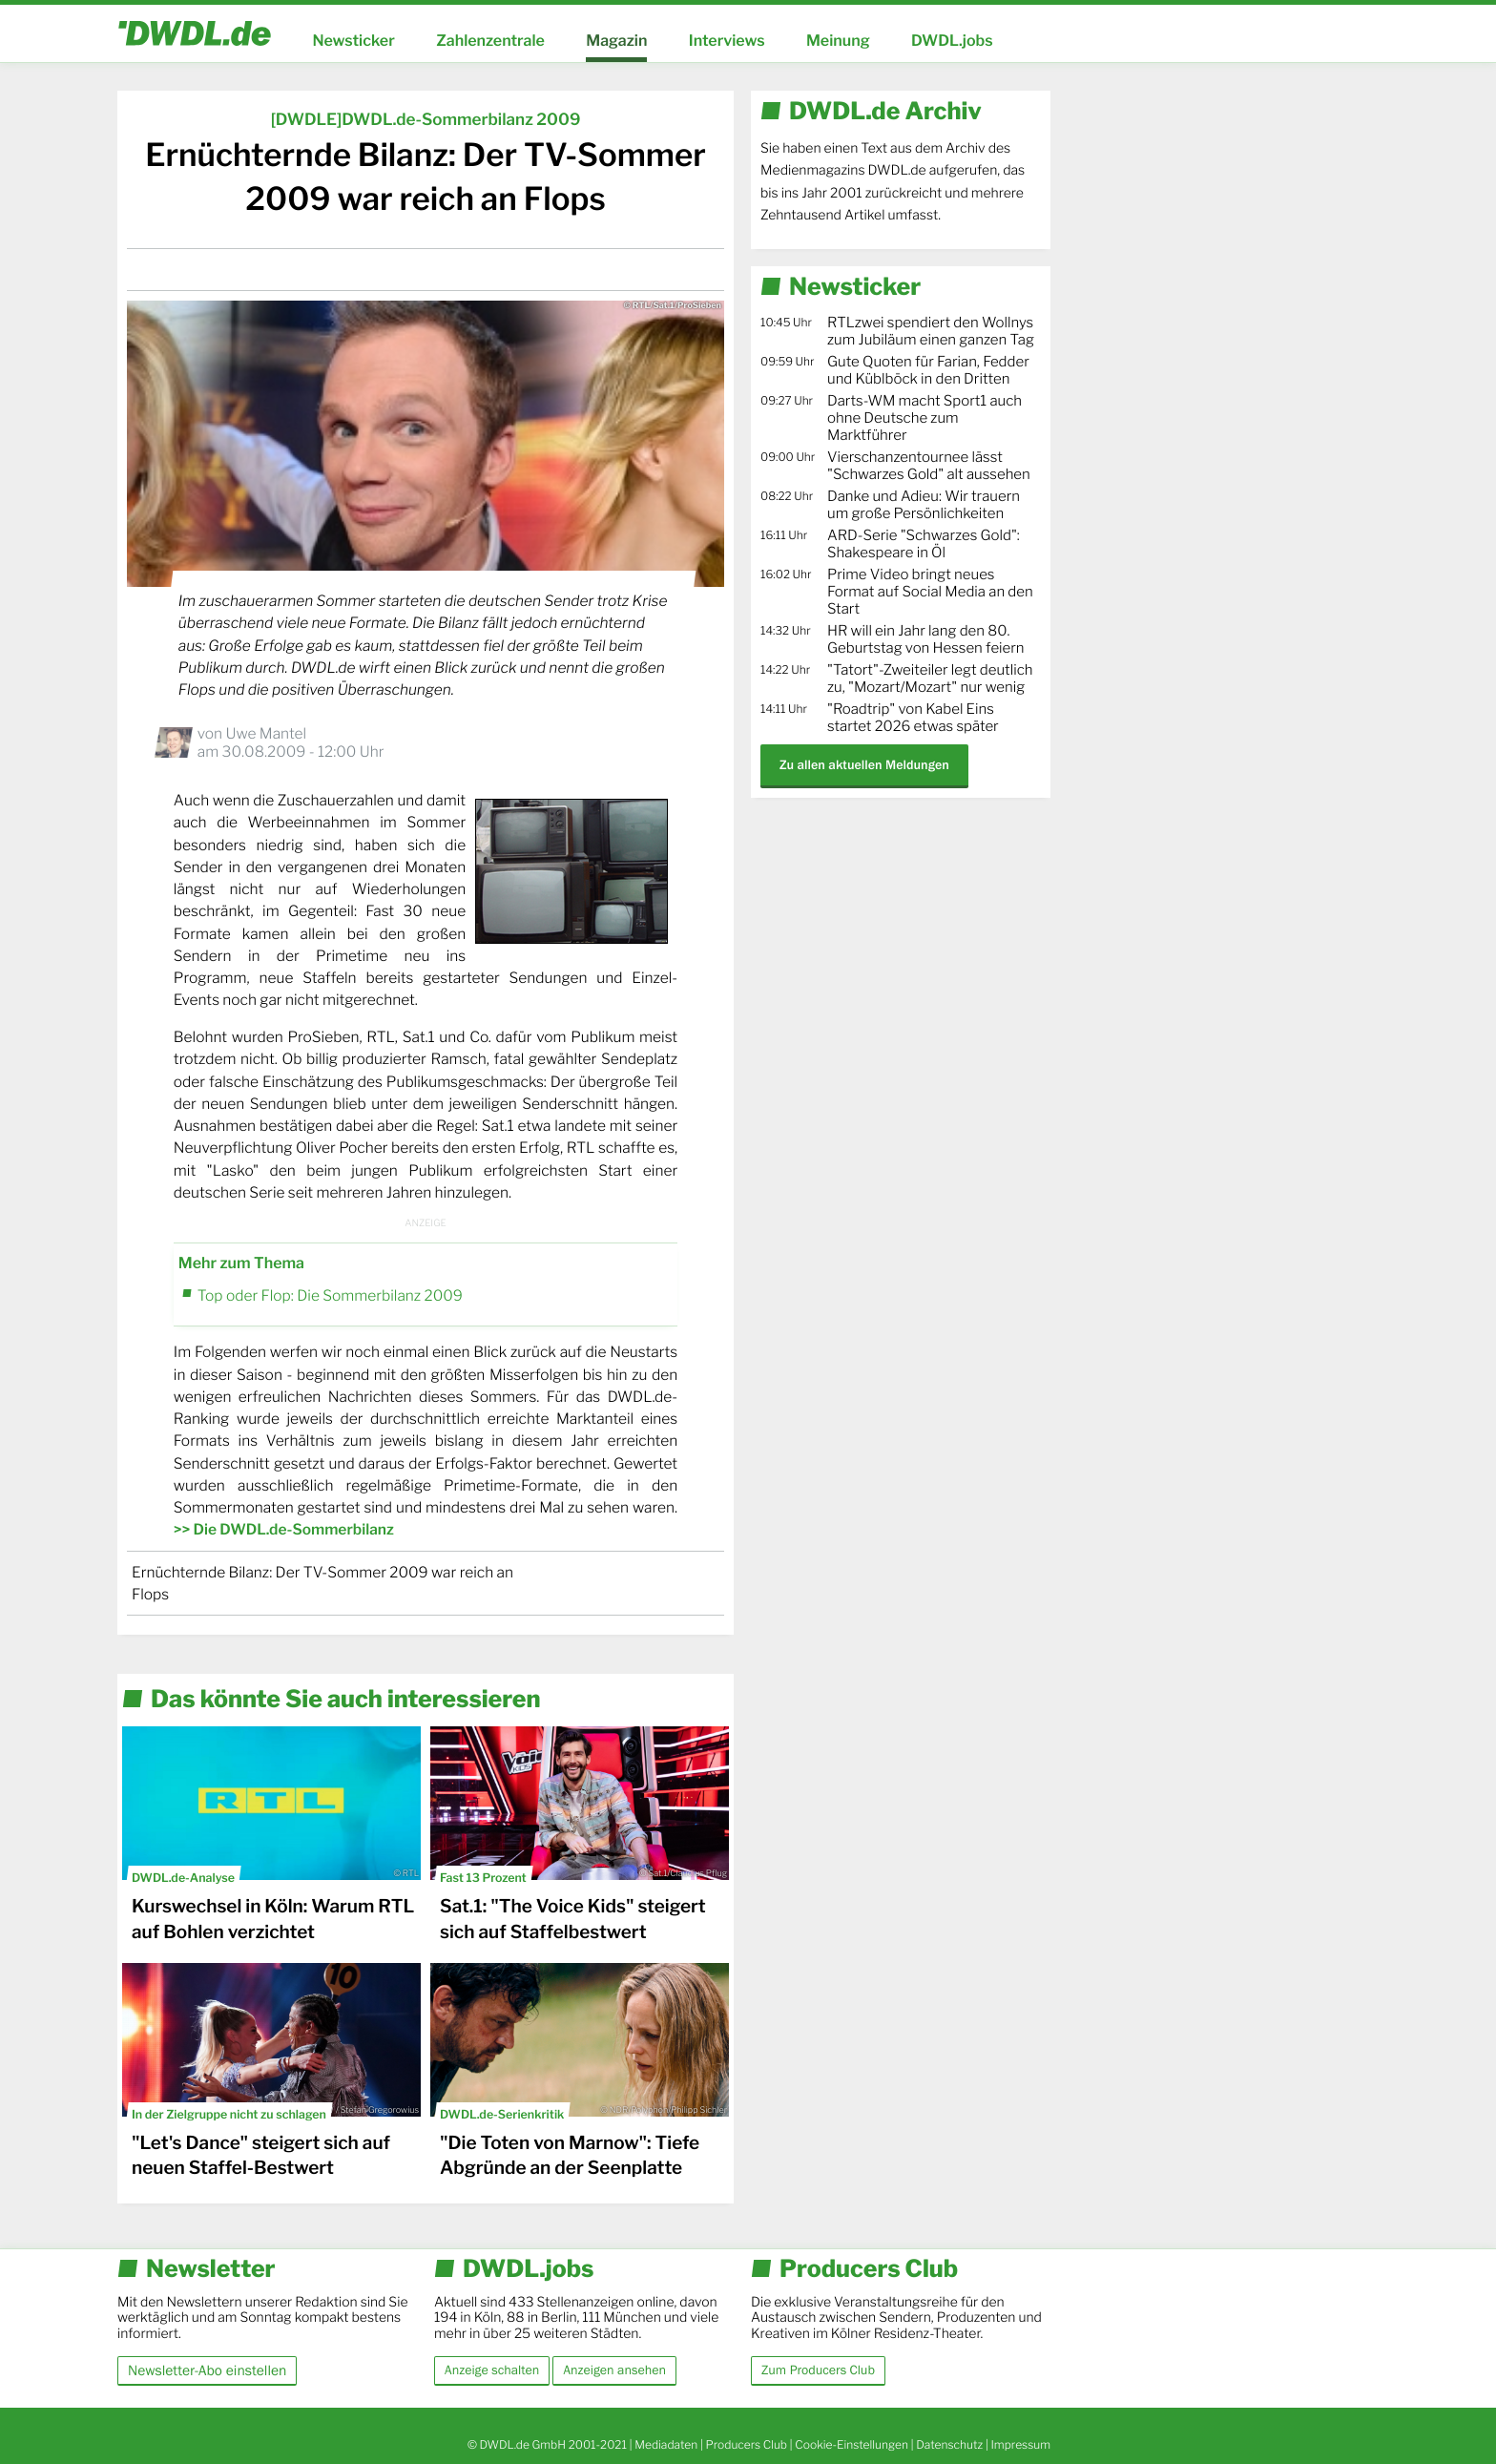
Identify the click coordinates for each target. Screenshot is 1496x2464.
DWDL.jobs (952, 40)
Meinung (838, 40)
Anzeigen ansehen (614, 2370)
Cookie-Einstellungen (851, 2444)
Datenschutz (949, 2444)
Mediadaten (665, 2444)
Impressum (1020, 2444)
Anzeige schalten (492, 2370)
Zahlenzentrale (490, 40)
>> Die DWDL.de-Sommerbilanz (284, 1529)
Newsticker (353, 40)
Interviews (727, 40)
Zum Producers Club (818, 2370)
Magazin (616, 40)
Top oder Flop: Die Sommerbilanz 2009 (330, 1295)
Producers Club (746, 2444)
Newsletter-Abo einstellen (207, 2370)
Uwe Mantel (265, 733)
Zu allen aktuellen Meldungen (864, 765)
